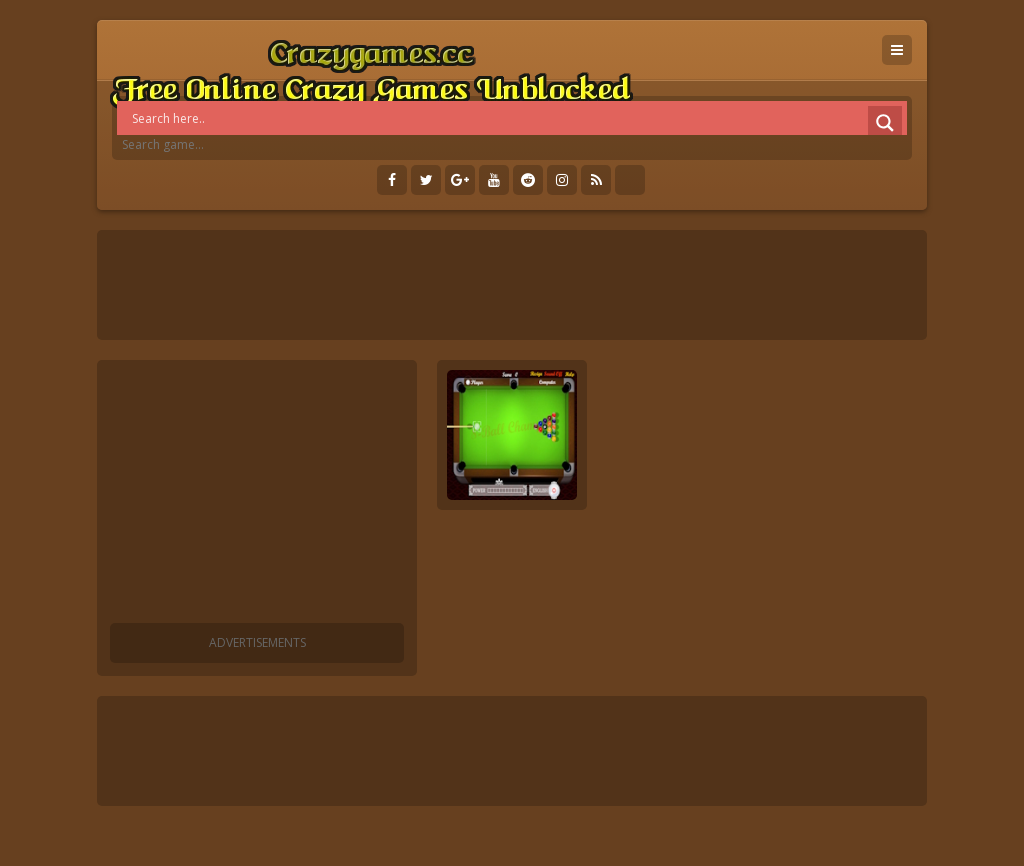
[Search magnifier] (885, 123)
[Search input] (517, 118)
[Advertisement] (257, 495)
